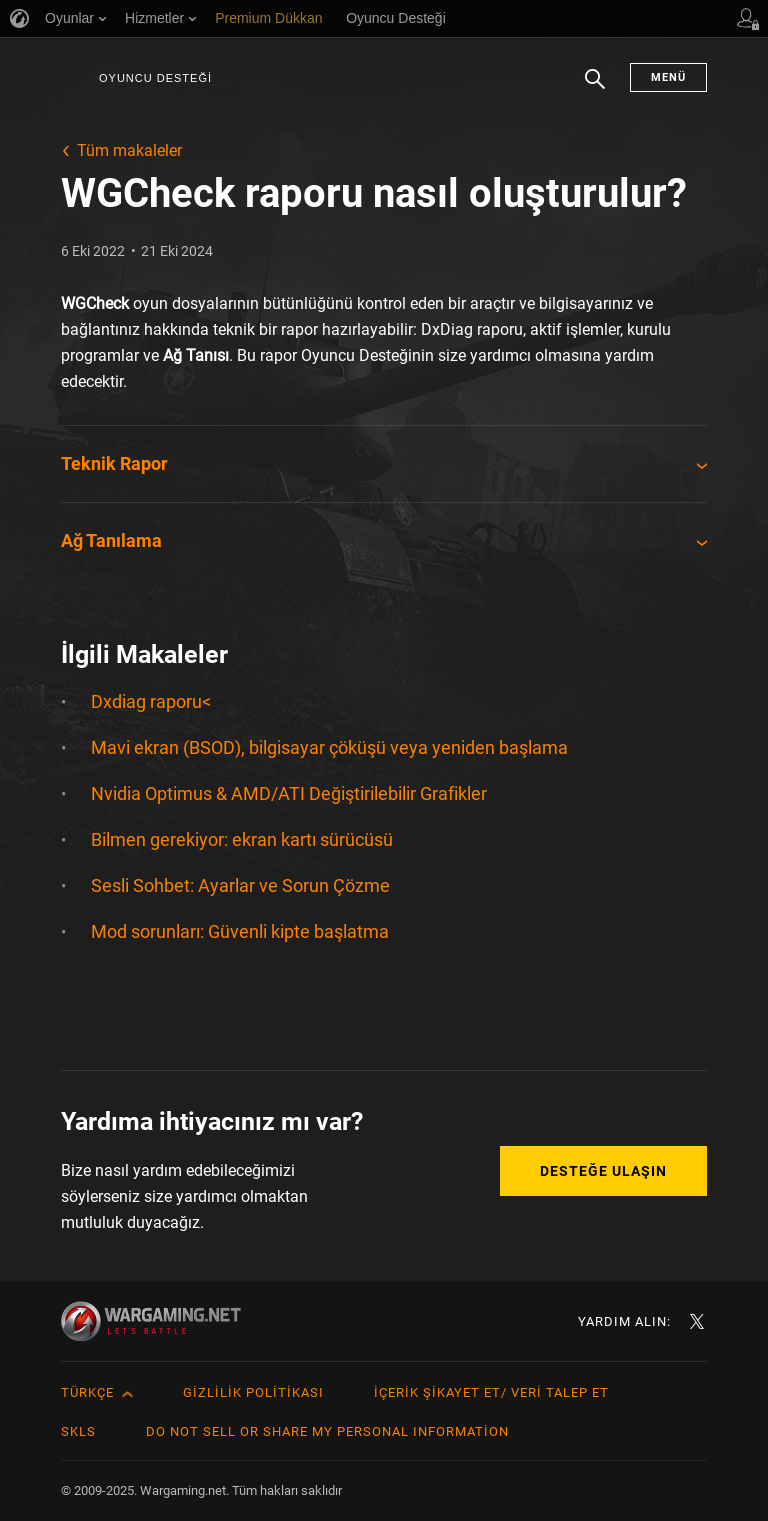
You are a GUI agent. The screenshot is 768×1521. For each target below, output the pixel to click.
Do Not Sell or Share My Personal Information (327, 1431)
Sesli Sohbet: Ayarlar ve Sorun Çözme (240, 885)
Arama (595, 89)
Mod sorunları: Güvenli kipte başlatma (240, 931)
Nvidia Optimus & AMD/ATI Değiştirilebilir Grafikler (289, 793)
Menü (668, 77)
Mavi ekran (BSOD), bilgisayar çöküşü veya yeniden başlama (329, 747)
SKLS (78, 1431)
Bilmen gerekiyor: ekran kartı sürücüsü (242, 839)
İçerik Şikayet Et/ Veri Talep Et (491, 1392)
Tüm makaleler (129, 150)
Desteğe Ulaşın (603, 1171)
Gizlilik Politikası (253, 1392)
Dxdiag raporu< (151, 701)
